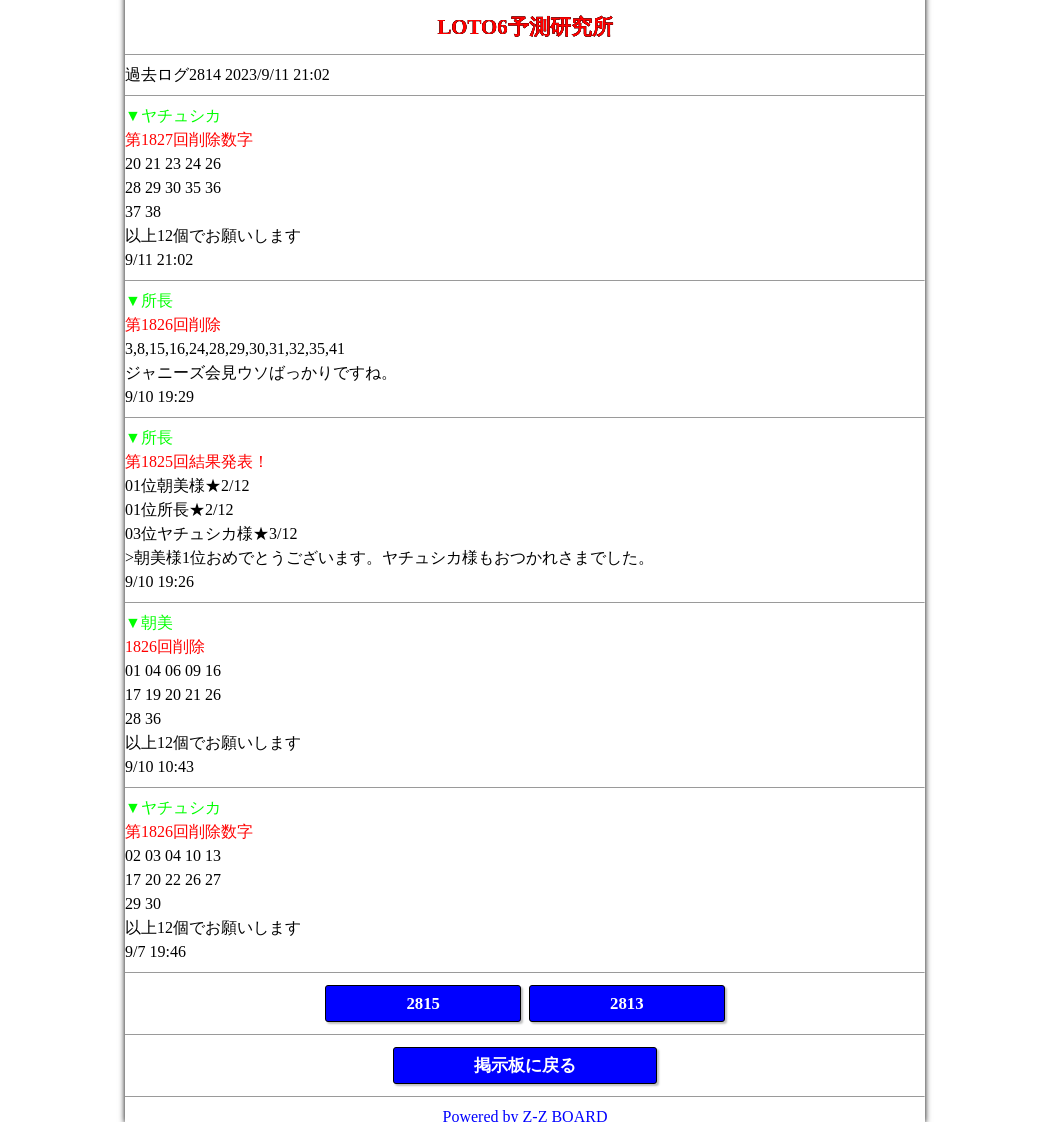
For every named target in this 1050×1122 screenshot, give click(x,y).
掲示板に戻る (525, 1065)
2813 (627, 1003)
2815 (423, 1003)
